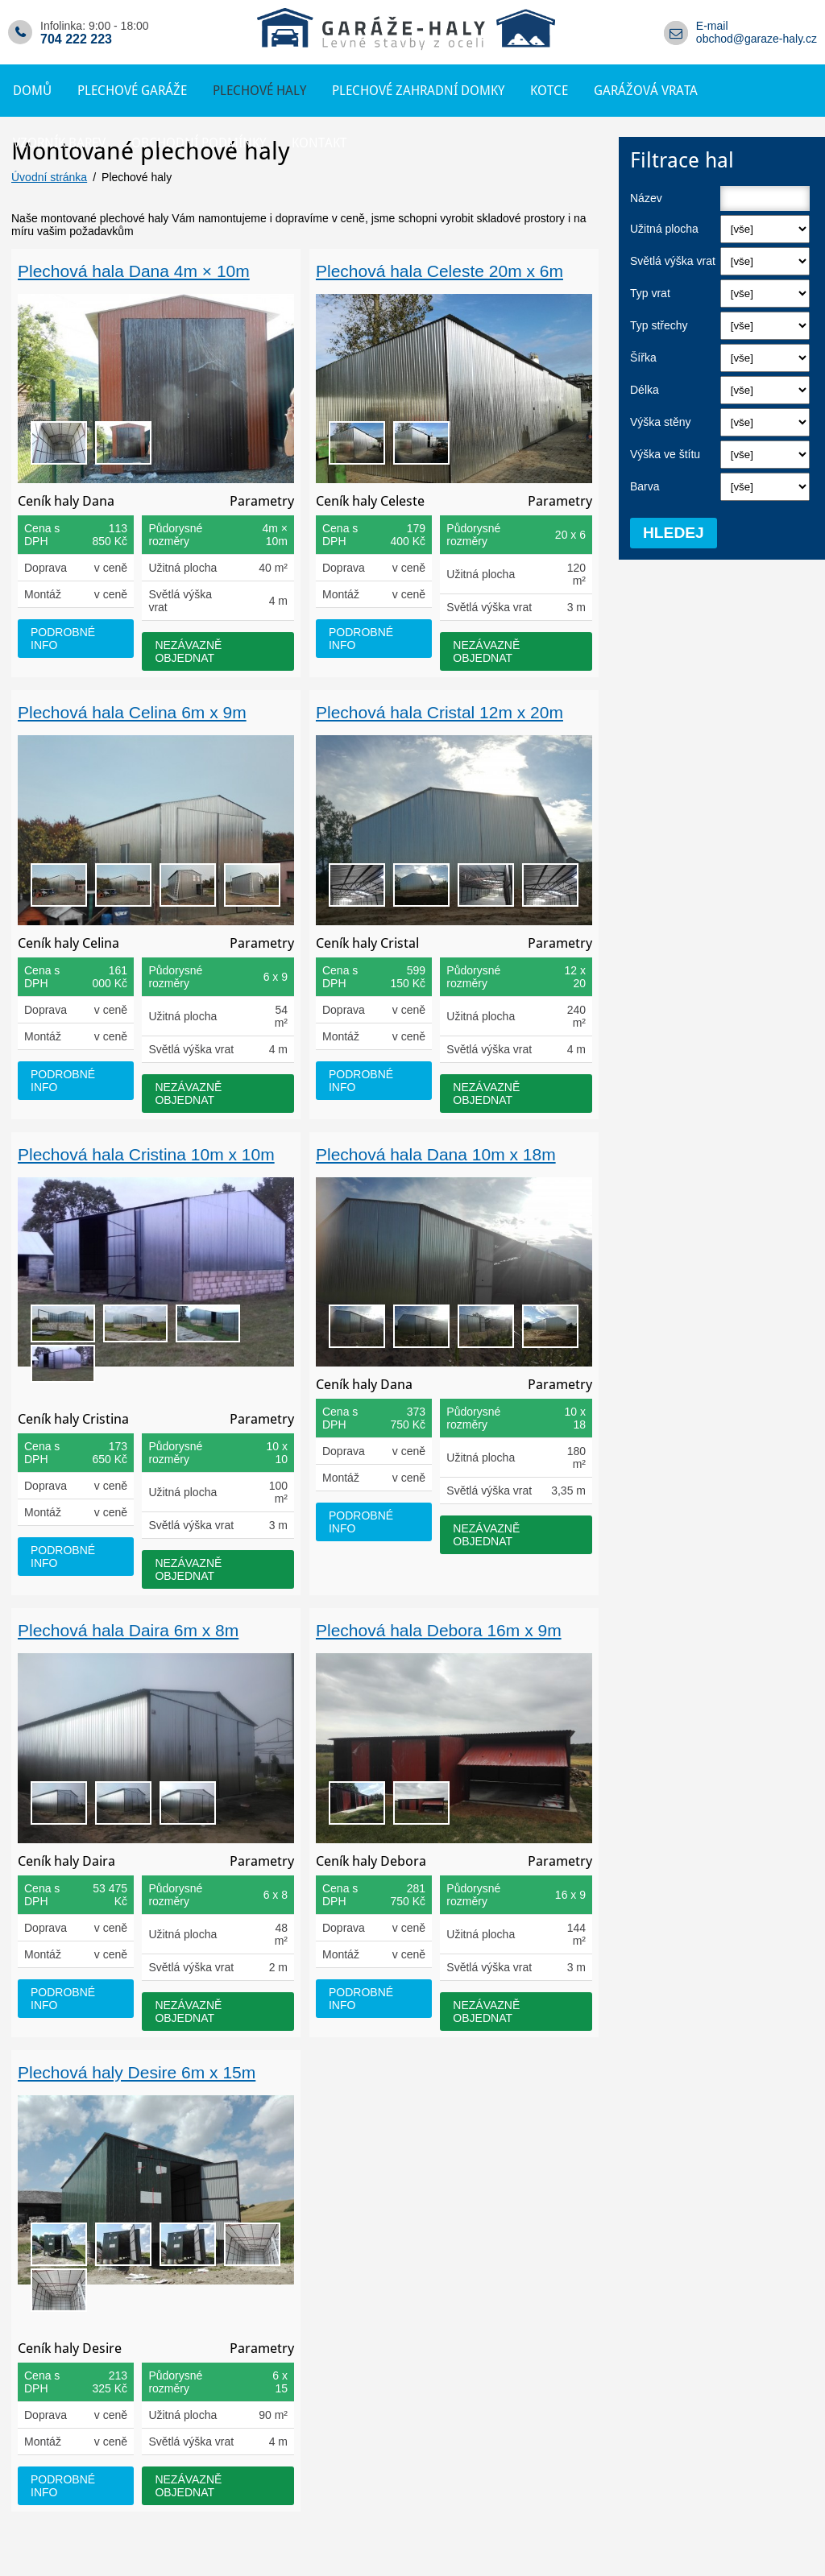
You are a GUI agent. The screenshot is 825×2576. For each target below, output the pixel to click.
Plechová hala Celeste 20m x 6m (439, 271)
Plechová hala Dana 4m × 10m (134, 271)
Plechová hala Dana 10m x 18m (436, 1154)
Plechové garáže (132, 90)
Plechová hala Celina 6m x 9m (132, 712)
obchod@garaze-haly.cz (756, 38)
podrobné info (63, 638)
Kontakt (319, 143)
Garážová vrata (646, 90)
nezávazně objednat (188, 651)
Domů (32, 90)
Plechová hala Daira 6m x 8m (128, 1630)
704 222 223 (76, 39)
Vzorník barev (59, 143)
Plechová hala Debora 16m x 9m (439, 1630)
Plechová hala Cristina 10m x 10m (146, 1154)
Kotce (549, 90)
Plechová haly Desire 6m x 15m (136, 2072)
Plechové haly (259, 90)
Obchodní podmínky (198, 143)
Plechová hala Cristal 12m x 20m (439, 712)
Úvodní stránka (49, 177)
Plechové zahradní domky (418, 90)
